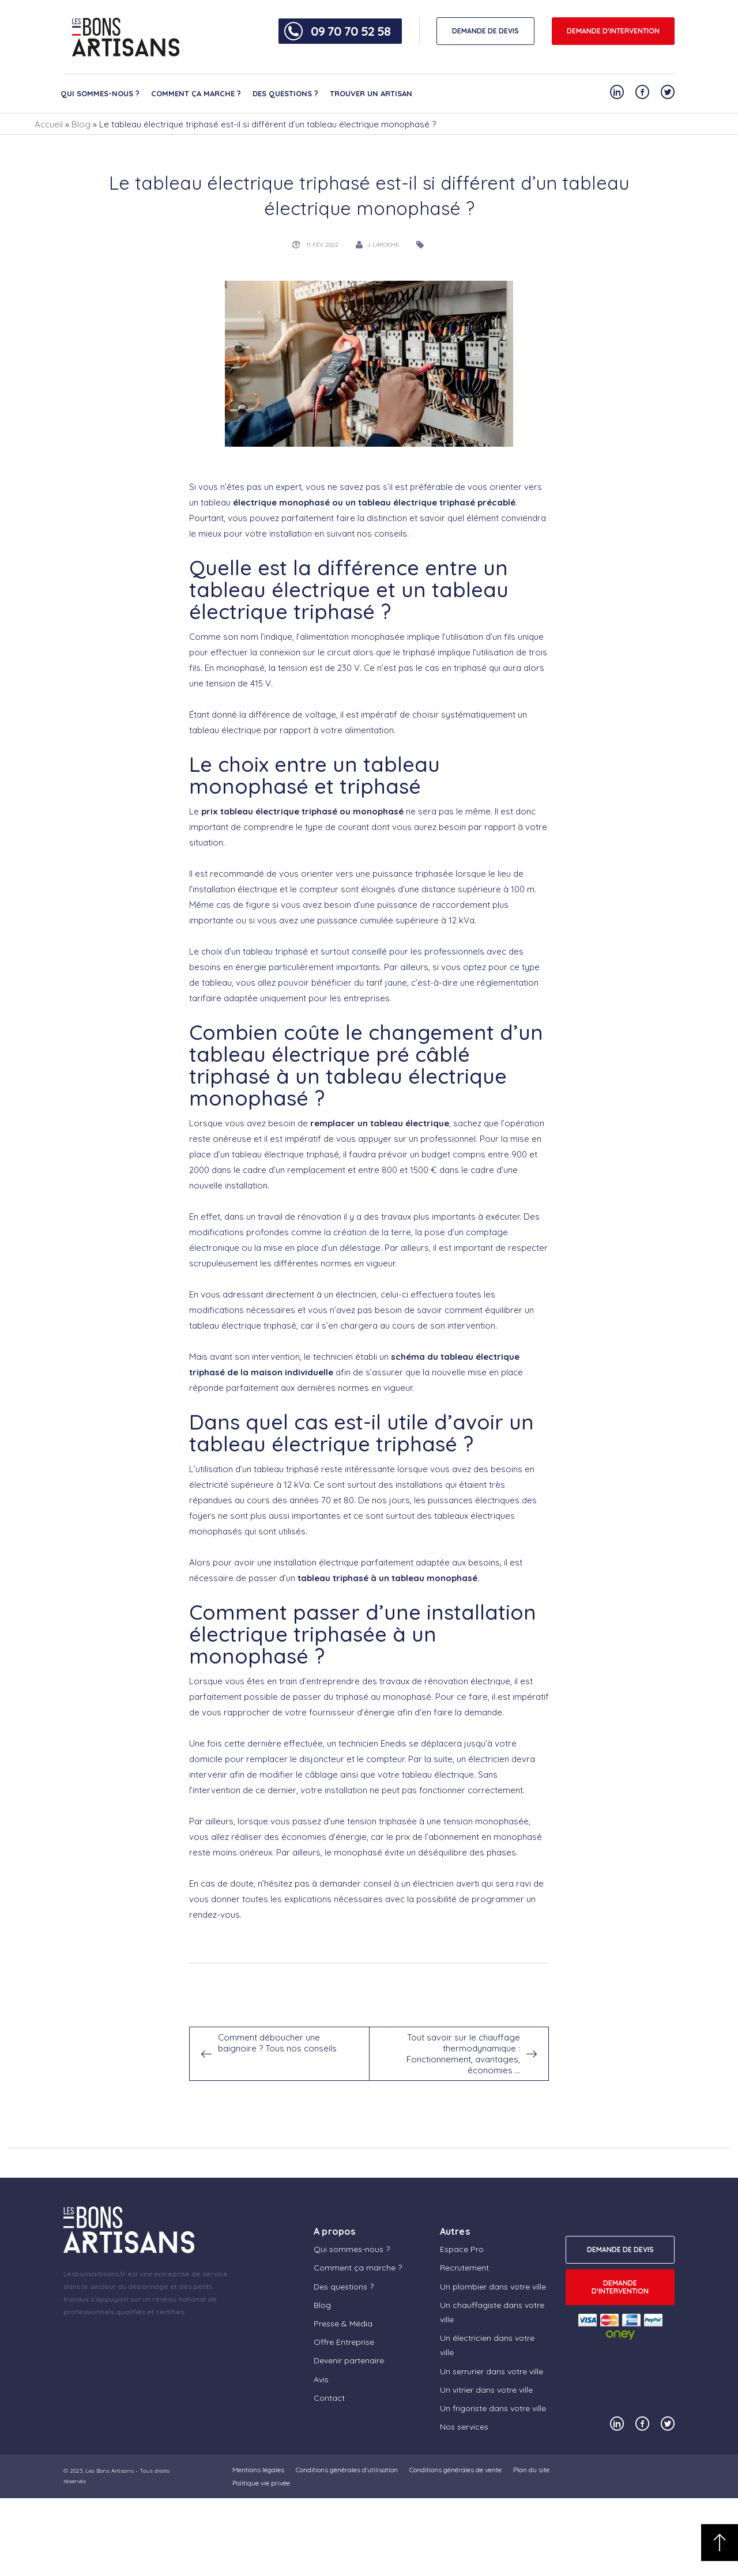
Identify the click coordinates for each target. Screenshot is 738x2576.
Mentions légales (258, 2469)
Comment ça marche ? (196, 93)
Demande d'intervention (613, 31)
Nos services (464, 2427)
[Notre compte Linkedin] (617, 92)
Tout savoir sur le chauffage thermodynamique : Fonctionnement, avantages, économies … (463, 2054)
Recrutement (464, 2267)
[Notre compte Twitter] (668, 92)
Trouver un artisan (371, 93)
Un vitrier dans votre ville (486, 2390)
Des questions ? (285, 93)
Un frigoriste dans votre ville (493, 2408)
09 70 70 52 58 (350, 31)
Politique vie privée (261, 2483)
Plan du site (531, 2469)
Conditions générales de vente (455, 2469)
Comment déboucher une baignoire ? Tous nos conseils (277, 2043)
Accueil (49, 124)
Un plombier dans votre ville (493, 2286)
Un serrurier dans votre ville (491, 2371)
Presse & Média (343, 2323)
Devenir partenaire (349, 2360)
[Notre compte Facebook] (642, 92)
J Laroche (383, 244)
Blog (81, 124)
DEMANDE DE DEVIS (485, 31)
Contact (329, 2398)
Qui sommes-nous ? (100, 93)
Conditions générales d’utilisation (347, 2469)
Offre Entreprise (344, 2342)
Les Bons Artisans (109, 2471)
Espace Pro (462, 2249)
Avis (321, 2379)
